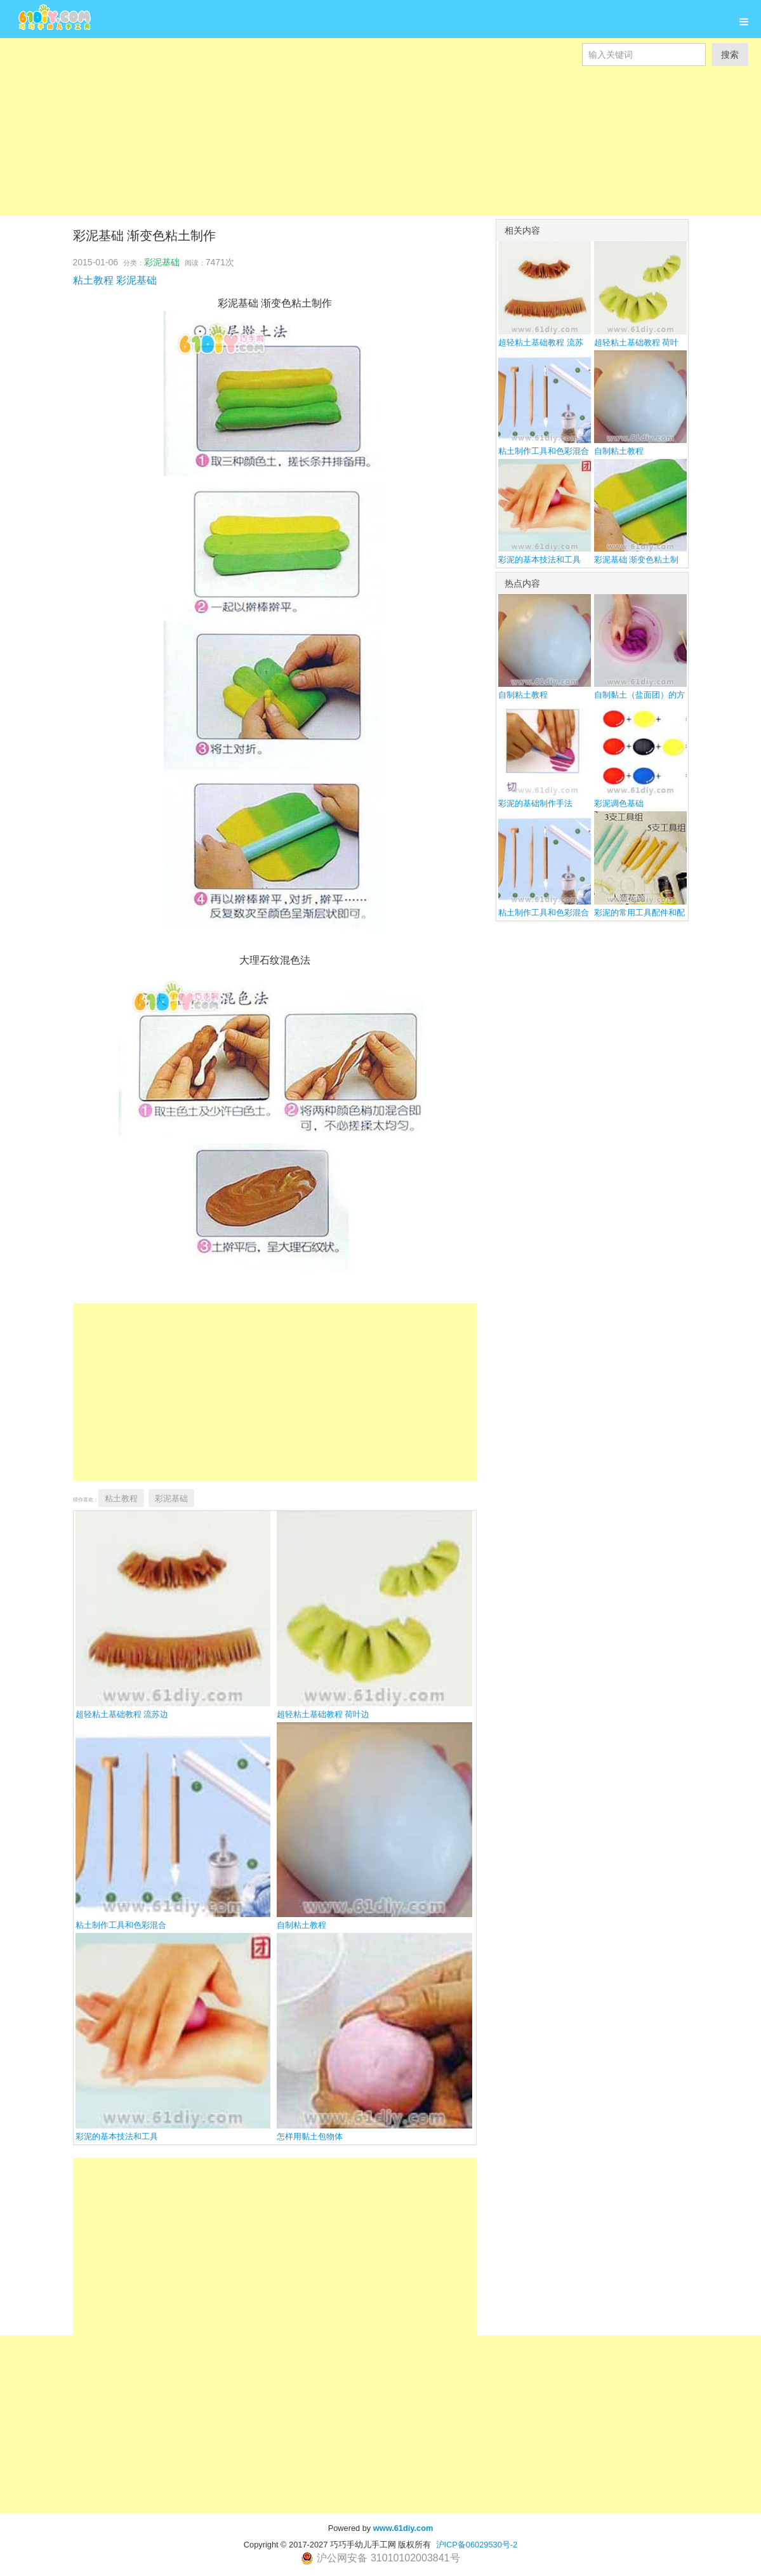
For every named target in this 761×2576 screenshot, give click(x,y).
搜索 (730, 55)
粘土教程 (93, 280)
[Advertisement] (380, 155)
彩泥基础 (162, 262)
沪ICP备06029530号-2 (477, 2544)
